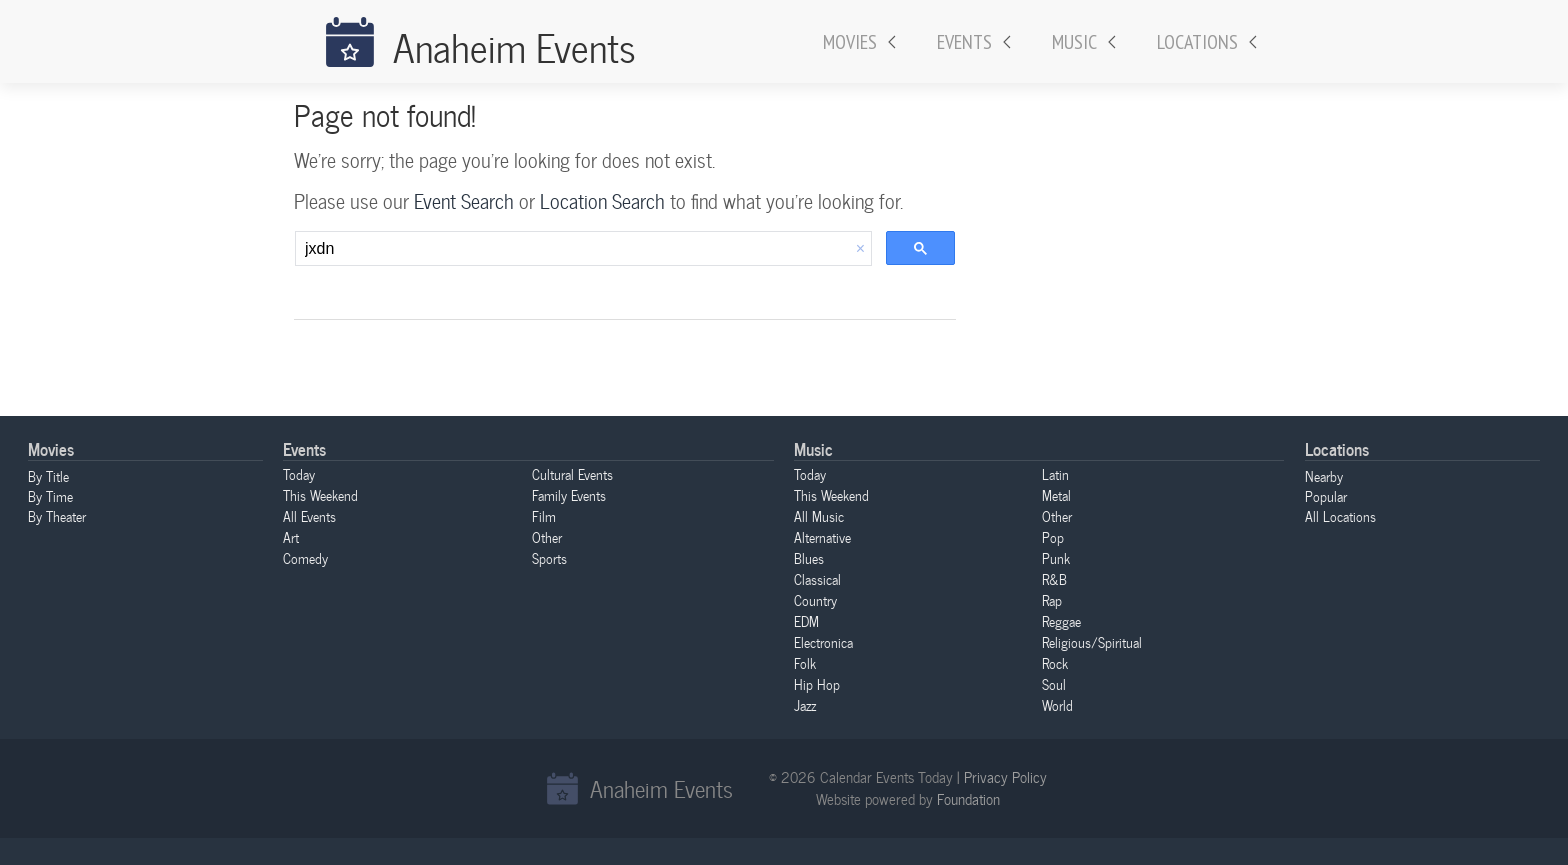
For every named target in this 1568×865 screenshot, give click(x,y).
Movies (850, 42)
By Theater (57, 516)
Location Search (602, 201)
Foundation (968, 799)
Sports (549, 558)
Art (291, 537)
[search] (573, 249)
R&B (1054, 579)
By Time (50, 496)
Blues (809, 558)
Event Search (464, 201)
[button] (860, 248)
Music (1074, 42)
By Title (48, 476)
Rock (1055, 663)
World (1057, 705)
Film (544, 516)
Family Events (569, 495)
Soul (1054, 684)
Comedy (305, 558)
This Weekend (320, 495)
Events (964, 42)
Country (815, 600)
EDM (806, 621)
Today (299, 474)
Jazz (805, 705)
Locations (1197, 42)
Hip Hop (817, 684)
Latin (1055, 474)
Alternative (822, 537)
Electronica (823, 642)
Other (547, 537)
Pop (1053, 537)
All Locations (1340, 516)
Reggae (1061, 621)
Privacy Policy (1005, 777)
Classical (817, 579)
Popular (1326, 496)
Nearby (1324, 476)
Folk (805, 663)
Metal (1056, 495)
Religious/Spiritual (1092, 642)
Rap (1052, 600)
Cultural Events (572, 474)
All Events (309, 516)
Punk (1056, 558)
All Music (819, 516)
